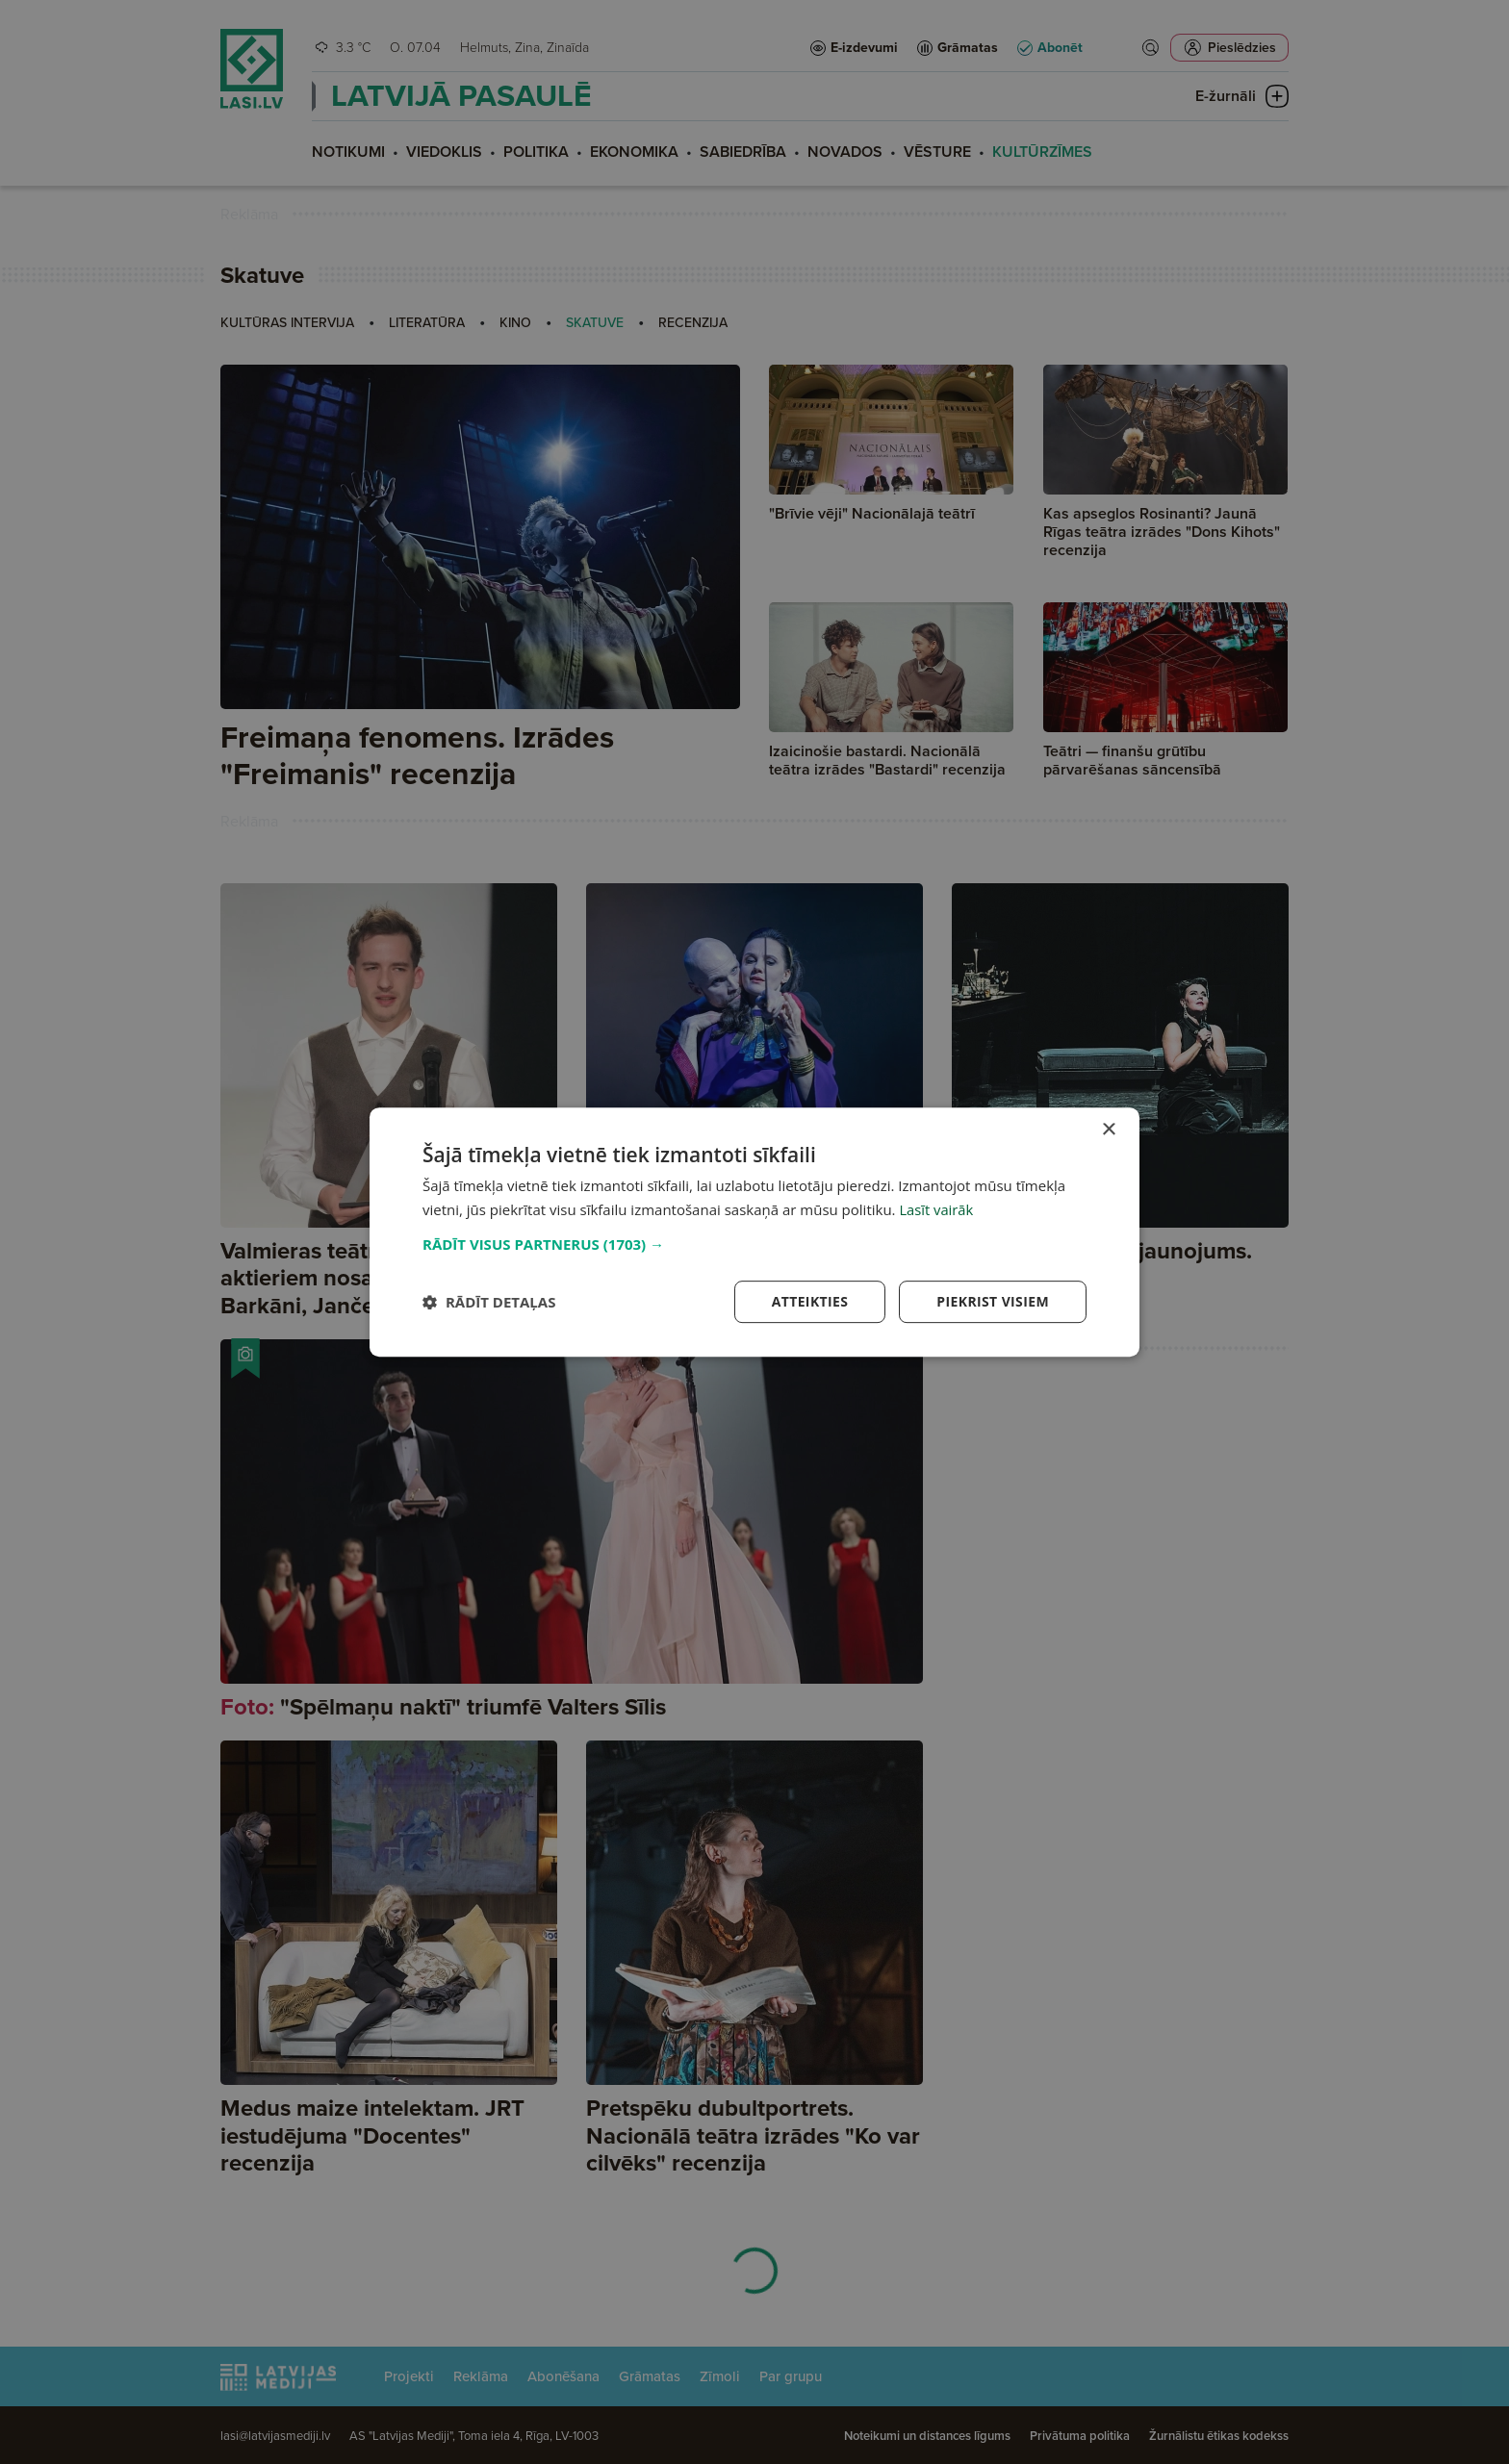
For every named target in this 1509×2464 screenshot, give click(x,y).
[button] (754, 1244)
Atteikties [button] (809, 1301)
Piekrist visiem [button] (992, 1301)
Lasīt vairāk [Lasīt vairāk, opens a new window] (936, 1209)
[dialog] (754, 1232)
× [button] (1108, 1130)
